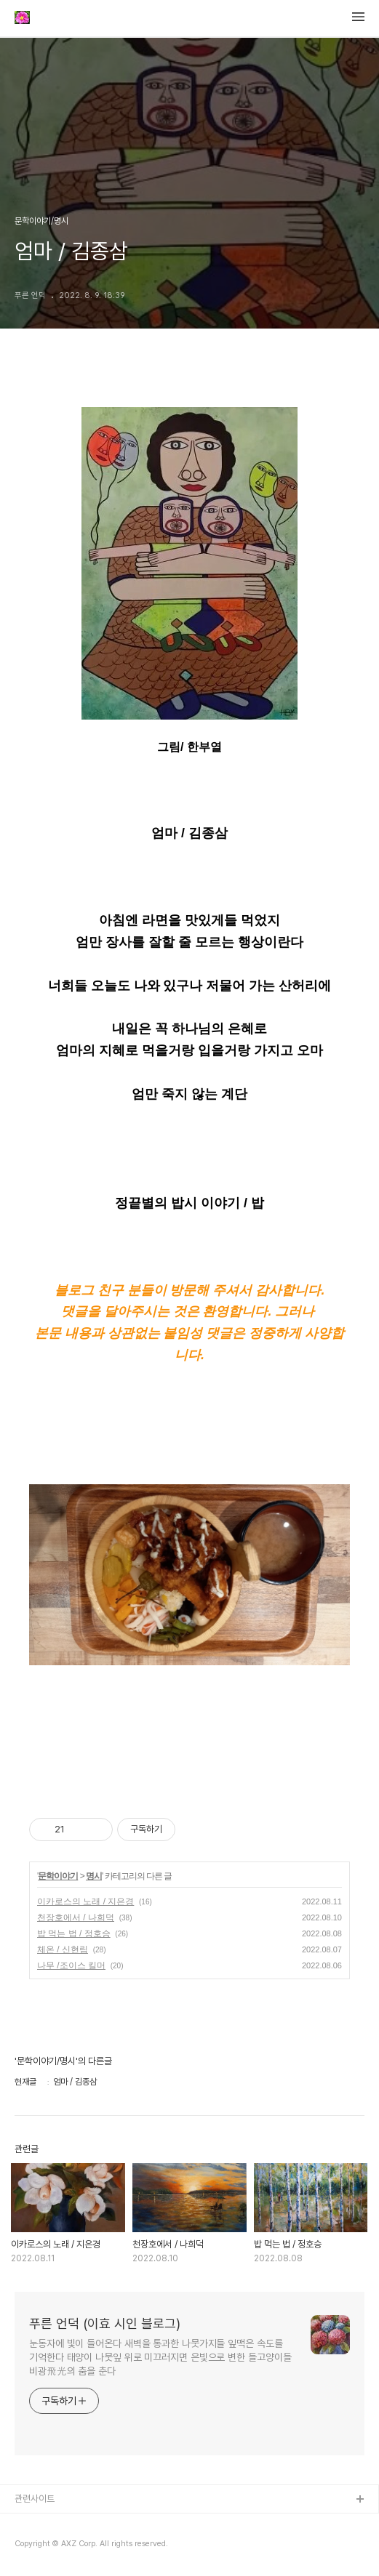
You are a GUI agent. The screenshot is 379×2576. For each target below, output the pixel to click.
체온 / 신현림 (62, 1949)
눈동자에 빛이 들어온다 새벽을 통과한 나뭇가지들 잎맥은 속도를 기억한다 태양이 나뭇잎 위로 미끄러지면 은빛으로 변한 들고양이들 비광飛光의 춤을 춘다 (160, 2357)
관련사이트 (35, 2498)
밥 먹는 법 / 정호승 (74, 1933)
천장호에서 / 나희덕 (75, 1917)
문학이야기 (58, 1876)
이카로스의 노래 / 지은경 (85, 1901)
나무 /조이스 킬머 (71, 1965)
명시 (94, 1876)
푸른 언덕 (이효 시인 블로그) (104, 2323)
